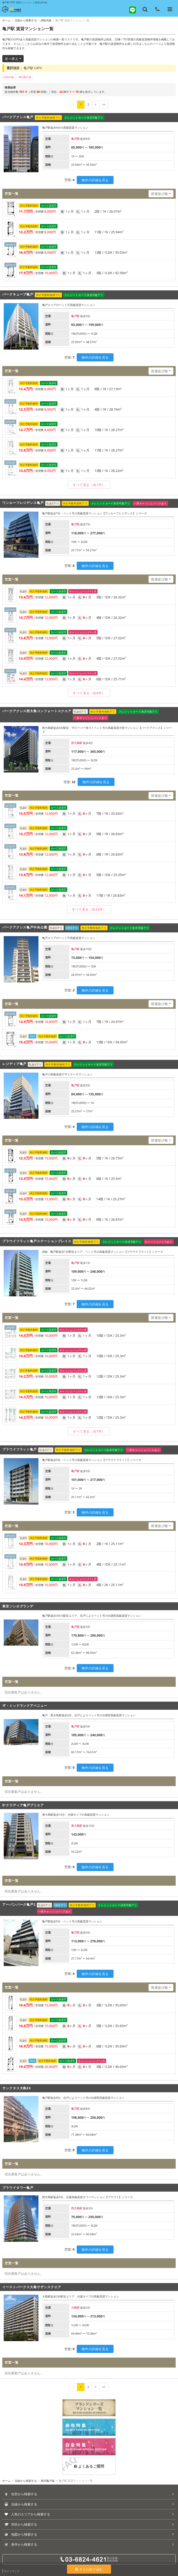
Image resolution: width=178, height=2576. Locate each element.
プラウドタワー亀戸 (17, 2187)
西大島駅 (76, 743)
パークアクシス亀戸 (17, 117)
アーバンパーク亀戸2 (18, 1904)
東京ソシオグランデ (17, 1606)
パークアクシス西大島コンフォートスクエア (36, 711)
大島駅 (75, 2308)
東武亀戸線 (25, 77)
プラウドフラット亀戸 (19, 1449)
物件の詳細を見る (95, 180)
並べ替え (11, 58)
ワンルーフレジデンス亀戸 (23, 502)
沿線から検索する (26, 20)
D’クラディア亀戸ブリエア (23, 1805)
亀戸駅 (75, 139)
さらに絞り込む (89, 2569)
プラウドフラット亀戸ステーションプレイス (36, 1241)
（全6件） (89, 693)
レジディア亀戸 (14, 1063)
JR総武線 (46, 20)
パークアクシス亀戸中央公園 (24, 927)
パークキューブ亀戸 (17, 294)
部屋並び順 (159, 193)
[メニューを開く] (170, 9)
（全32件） (89, 909)
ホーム (6, 20)
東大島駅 (76, 1826)
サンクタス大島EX (16, 2088)
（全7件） (89, 485)
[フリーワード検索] (145, 9)
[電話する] (157, 9)
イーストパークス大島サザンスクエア (31, 2287)
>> (103, 105)
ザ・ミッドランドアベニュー (24, 1705)
